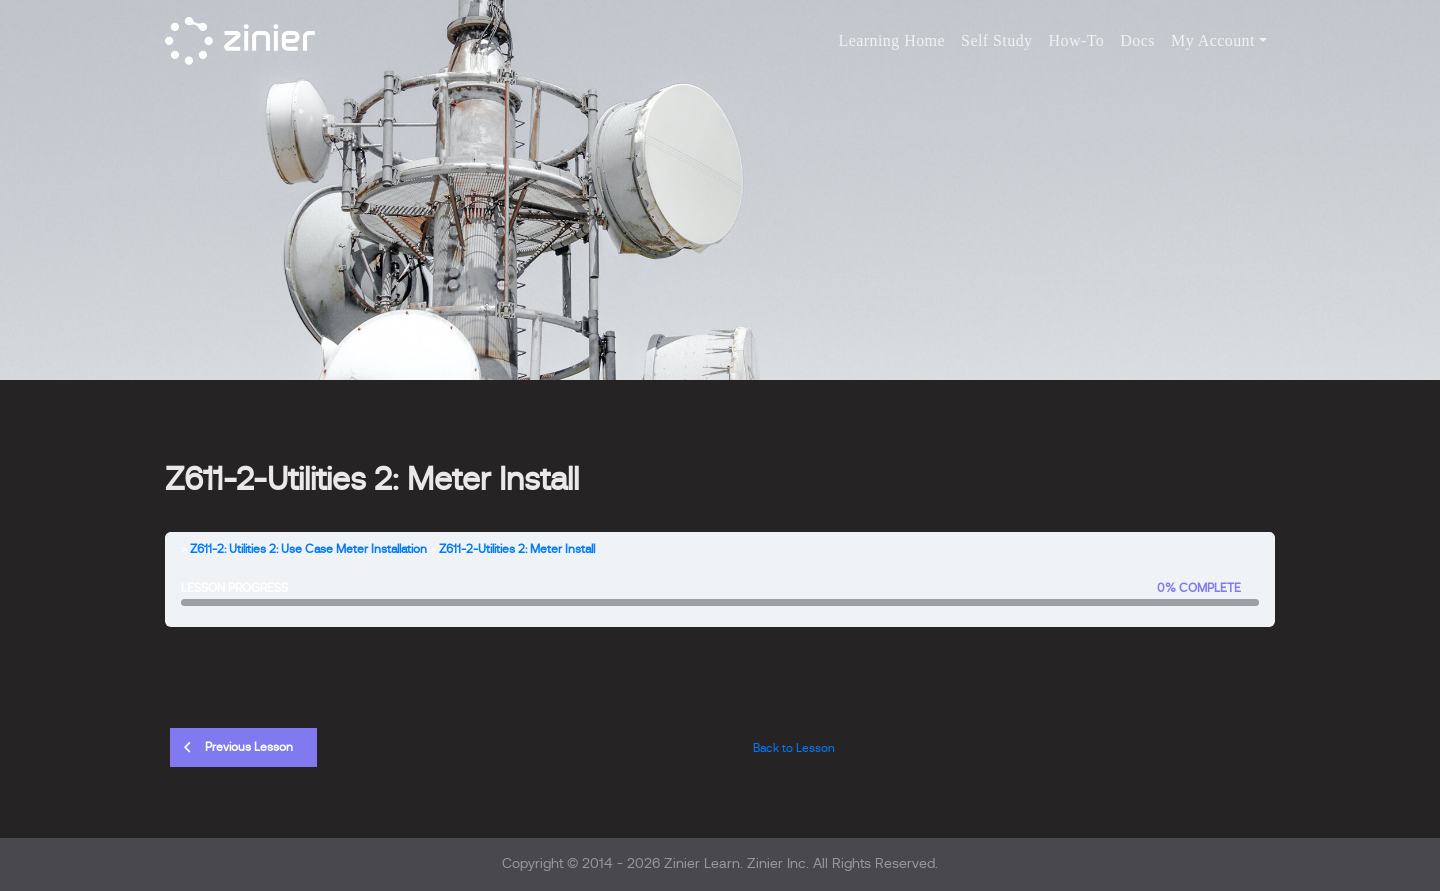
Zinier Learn (702, 863)
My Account (1213, 40)
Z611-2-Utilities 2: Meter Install (517, 549)
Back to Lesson (794, 748)
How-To (1077, 40)
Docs (1137, 40)
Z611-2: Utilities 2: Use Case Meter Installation (308, 549)
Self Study (997, 40)
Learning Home (891, 40)
